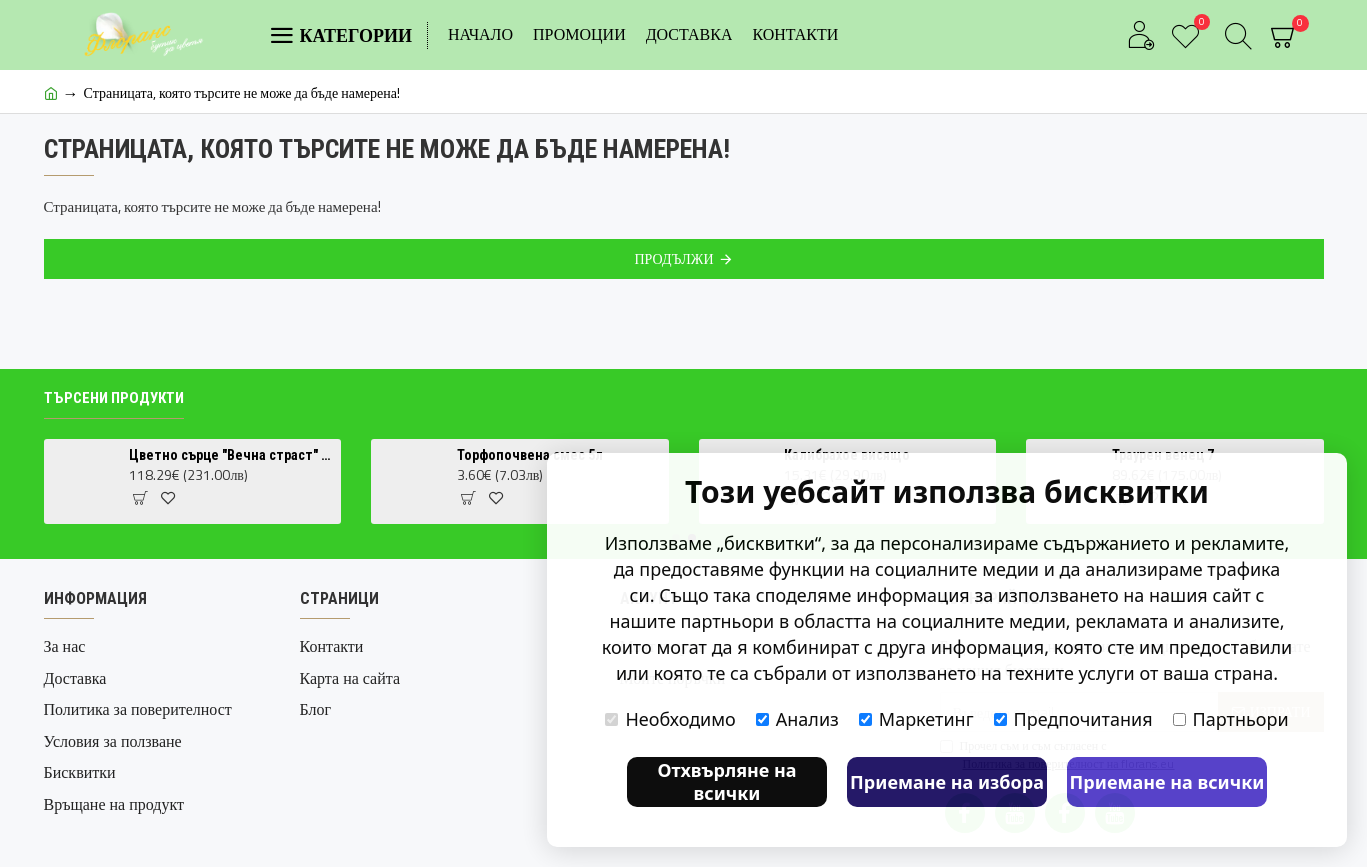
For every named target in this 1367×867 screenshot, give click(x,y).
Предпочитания (1073, 719)
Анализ (797, 719)
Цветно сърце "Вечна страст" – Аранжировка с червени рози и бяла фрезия (231, 455)
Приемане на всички (1167, 782)
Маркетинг (916, 719)
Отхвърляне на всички (726, 781)
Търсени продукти (114, 398)
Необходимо (670, 719)
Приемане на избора (947, 782)
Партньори (1231, 719)
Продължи (673, 258)
